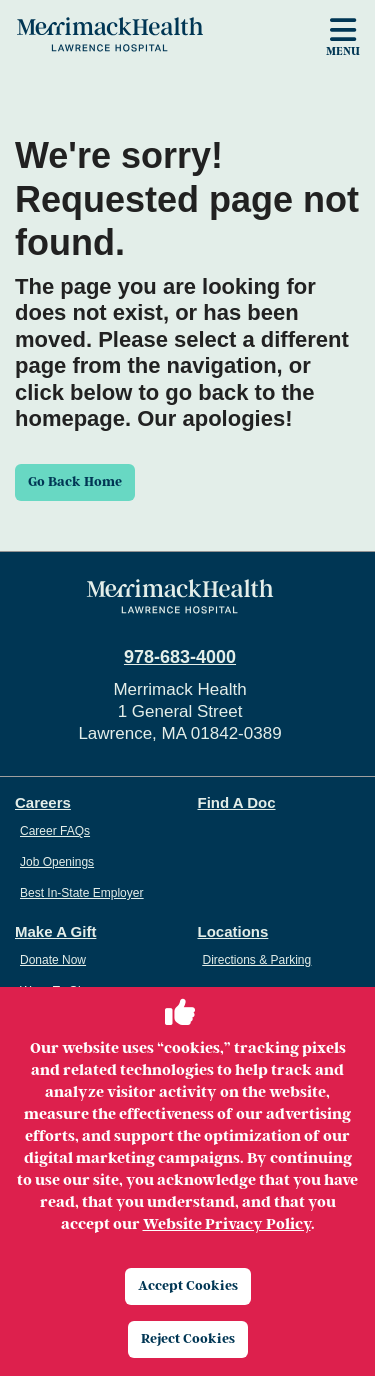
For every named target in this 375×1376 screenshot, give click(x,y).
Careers (43, 802)
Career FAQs (55, 831)
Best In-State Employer (81, 893)
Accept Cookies (188, 1285)
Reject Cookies (188, 1338)
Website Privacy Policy (227, 1224)
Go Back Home (75, 481)
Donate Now (53, 960)
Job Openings (57, 862)
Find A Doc (237, 802)
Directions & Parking (257, 960)
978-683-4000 (180, 657)
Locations (233, 931)
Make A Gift (55, 931)
